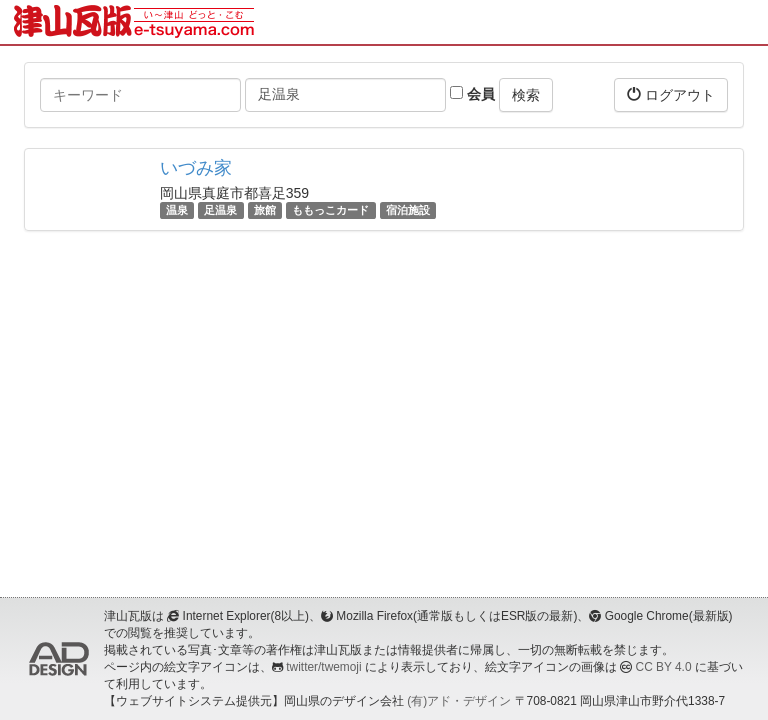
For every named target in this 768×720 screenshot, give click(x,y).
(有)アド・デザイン (459, 701)
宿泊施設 (408, 210)
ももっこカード (330, 210)
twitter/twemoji (323, 667)
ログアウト (671, 94)
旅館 (265, 210)
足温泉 (220, 210)
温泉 (177, 210)
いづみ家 (196, 168)
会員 (472, 94)
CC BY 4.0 (664, 667)
